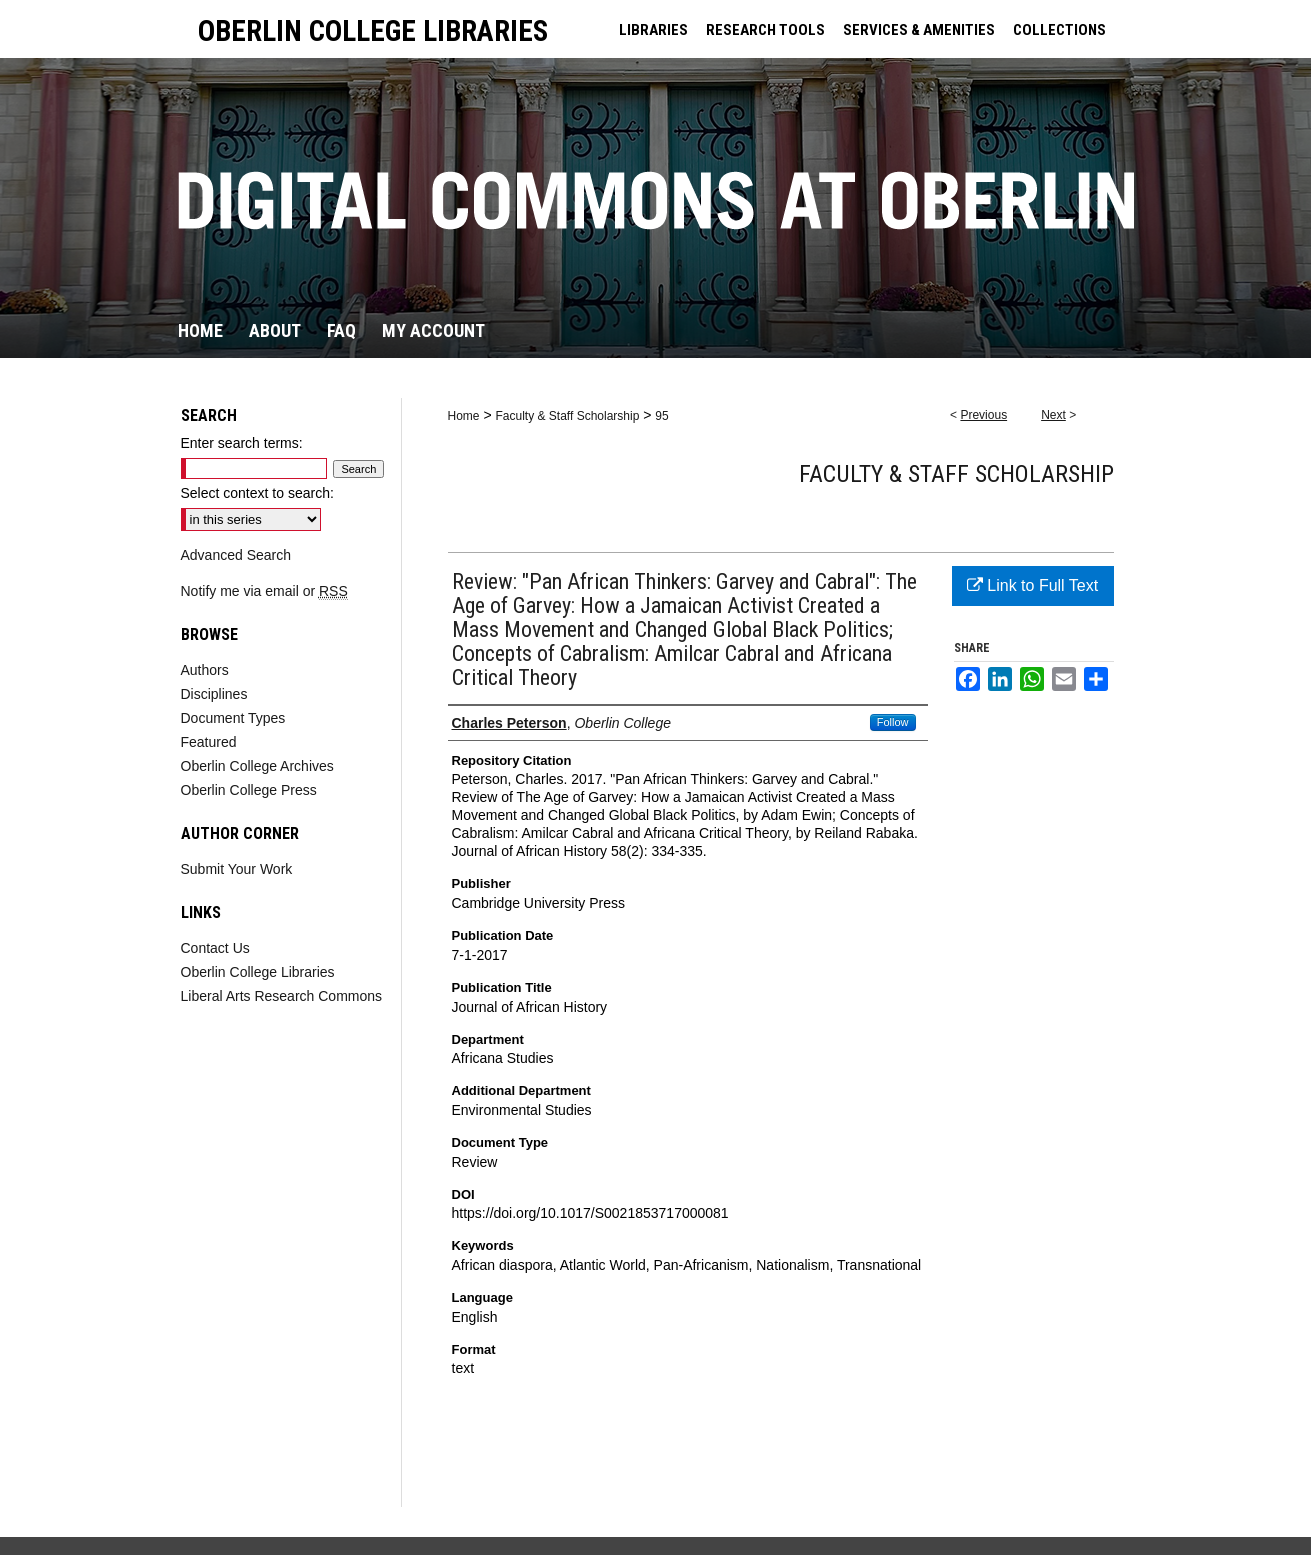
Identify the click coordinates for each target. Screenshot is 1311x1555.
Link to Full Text (1032, 585)
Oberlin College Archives (257, 766)
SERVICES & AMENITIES (919, 30)
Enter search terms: (242, 443)
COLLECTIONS (1059, 30)
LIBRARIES (653, 30)
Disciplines (214, 694)
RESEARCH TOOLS (765, 30)
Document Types (233, 718)
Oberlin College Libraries (258, 972)
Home (464, 416)
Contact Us (215, 948)
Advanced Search (236, 555)
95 (661, 416)
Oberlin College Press (249, 790)
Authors (205, 670)
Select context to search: (257, 493)
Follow (893, 722)
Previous (983, 415)
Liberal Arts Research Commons (282, 996)
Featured (209, 742)
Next (1053, 415)
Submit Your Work (237, 869)
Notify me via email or (264, 591)
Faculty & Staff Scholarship (567, 416)
